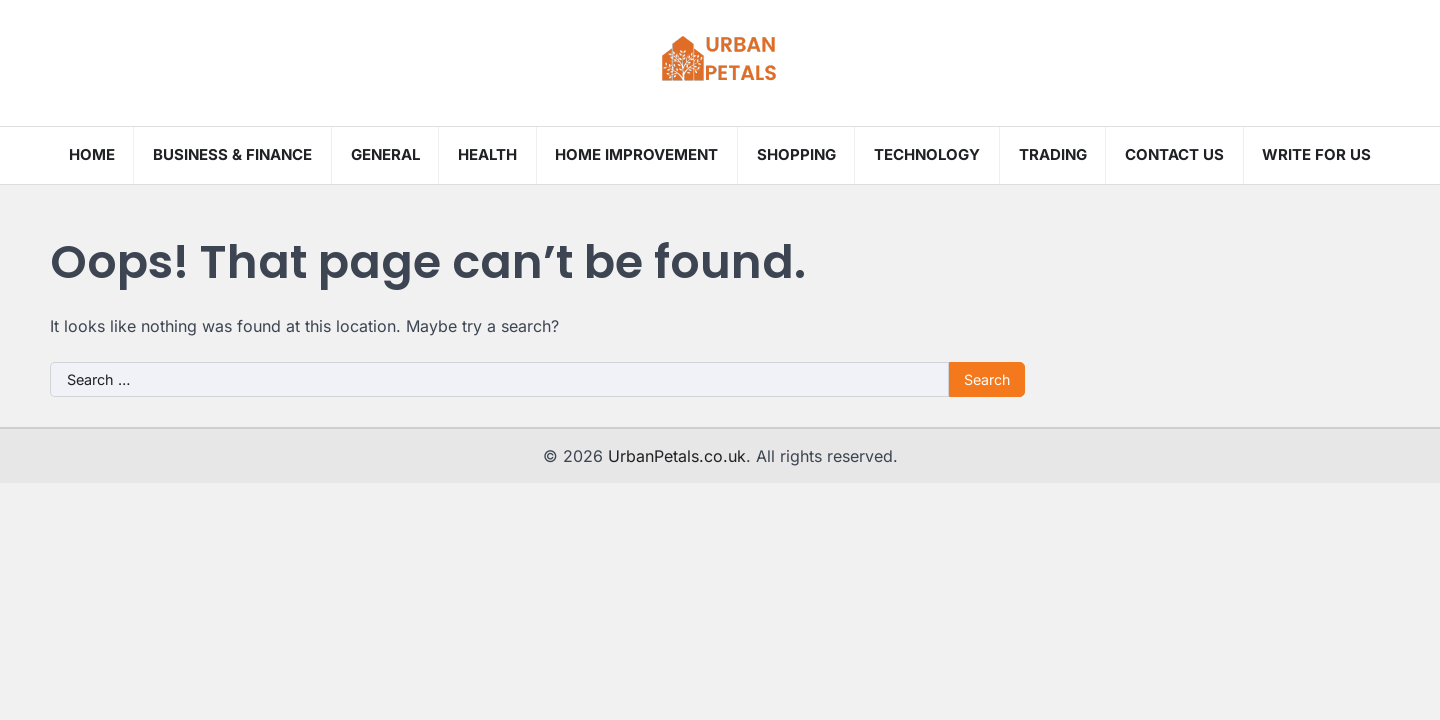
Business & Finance (232, 154)
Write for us (1316, 154)
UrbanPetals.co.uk (677, 456)
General (385, 154)
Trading (1053, 154)
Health (487, 154)
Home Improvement (636, 154)
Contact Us (1174, 154)
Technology (927, 154)
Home (92, 154)
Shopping (796, 154)
